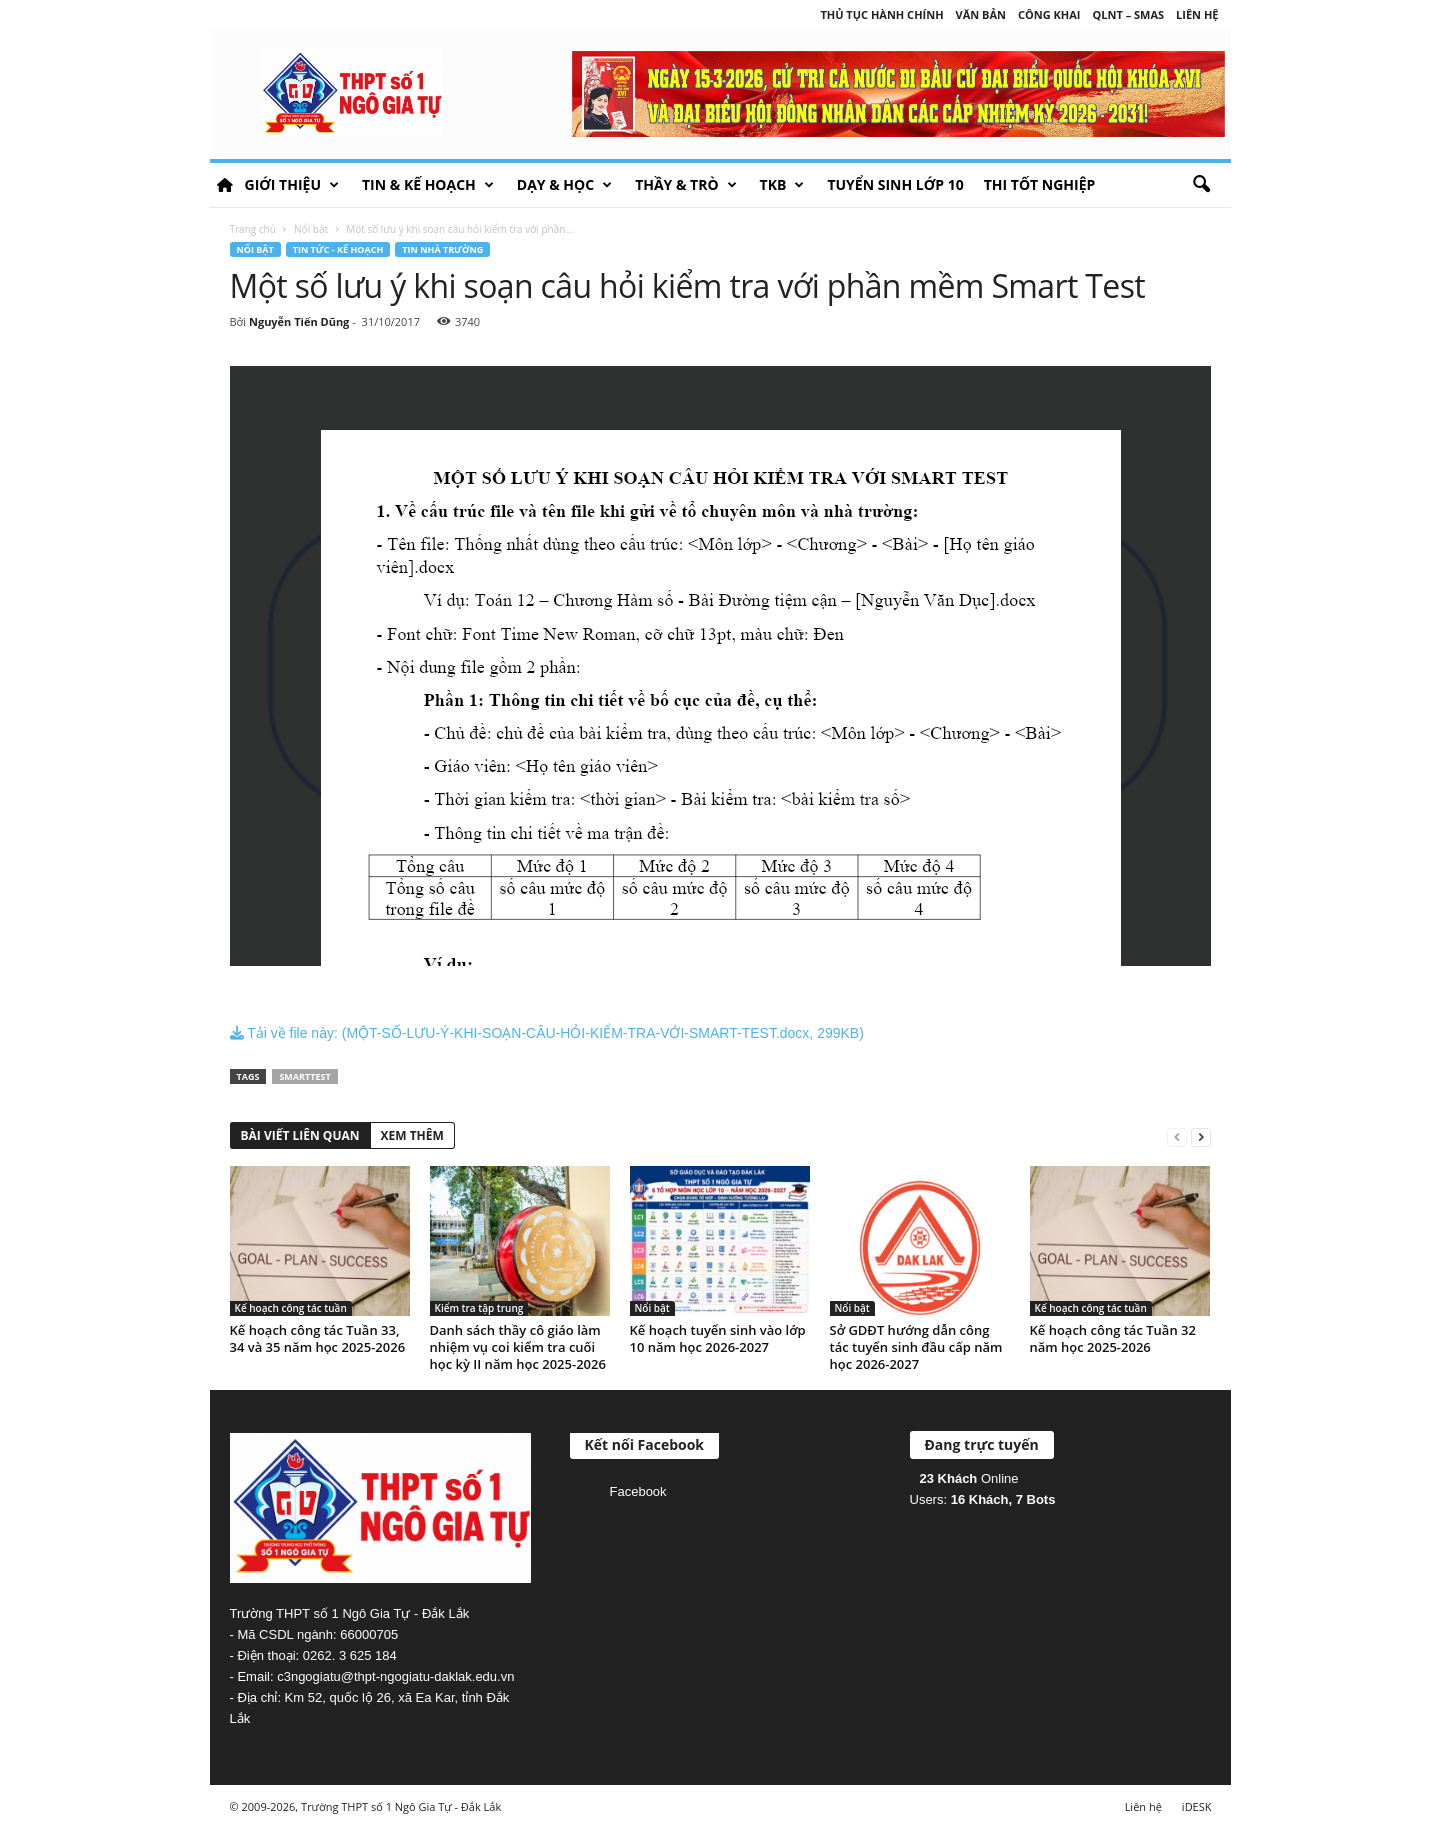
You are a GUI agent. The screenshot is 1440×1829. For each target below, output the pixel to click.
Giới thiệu (292, 185)
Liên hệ (1197, 14)
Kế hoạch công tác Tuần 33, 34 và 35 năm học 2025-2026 (318, 1338)
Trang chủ (253, 229)
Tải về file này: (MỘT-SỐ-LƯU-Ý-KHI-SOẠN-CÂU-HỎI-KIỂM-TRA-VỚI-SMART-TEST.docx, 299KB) (547, 1033)
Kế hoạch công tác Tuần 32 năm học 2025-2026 (1113, 1338)
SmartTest (304, 1076)
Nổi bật (311, 229)
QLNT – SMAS (1129, 14)
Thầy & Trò (685, 185)
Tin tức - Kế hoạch (338, 249)
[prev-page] (1177, 1136)
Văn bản (981, 14)
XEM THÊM (412, 1135)
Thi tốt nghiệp (1040, 184)
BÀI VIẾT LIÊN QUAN (300, 1135)
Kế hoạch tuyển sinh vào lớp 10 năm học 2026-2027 (718, 1338)
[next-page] (1201, 1136)
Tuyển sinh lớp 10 (895, 184)
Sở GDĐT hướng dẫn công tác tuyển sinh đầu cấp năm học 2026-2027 (916, 1347)
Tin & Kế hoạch (428, 185)
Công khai (1049, 14)
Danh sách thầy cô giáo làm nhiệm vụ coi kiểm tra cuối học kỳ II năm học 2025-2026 (518, 1347)
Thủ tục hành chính (881, 14)
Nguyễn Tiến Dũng (299, 321)
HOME (225, 185)
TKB (782, 185)
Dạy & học (564, 185)
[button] (1201, 185)
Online (969, 1478)
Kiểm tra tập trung (479, 1308)
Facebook (638, 1491)
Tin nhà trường (442, 249)
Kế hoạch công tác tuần (291, 1308)
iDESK (1197, 1806)
